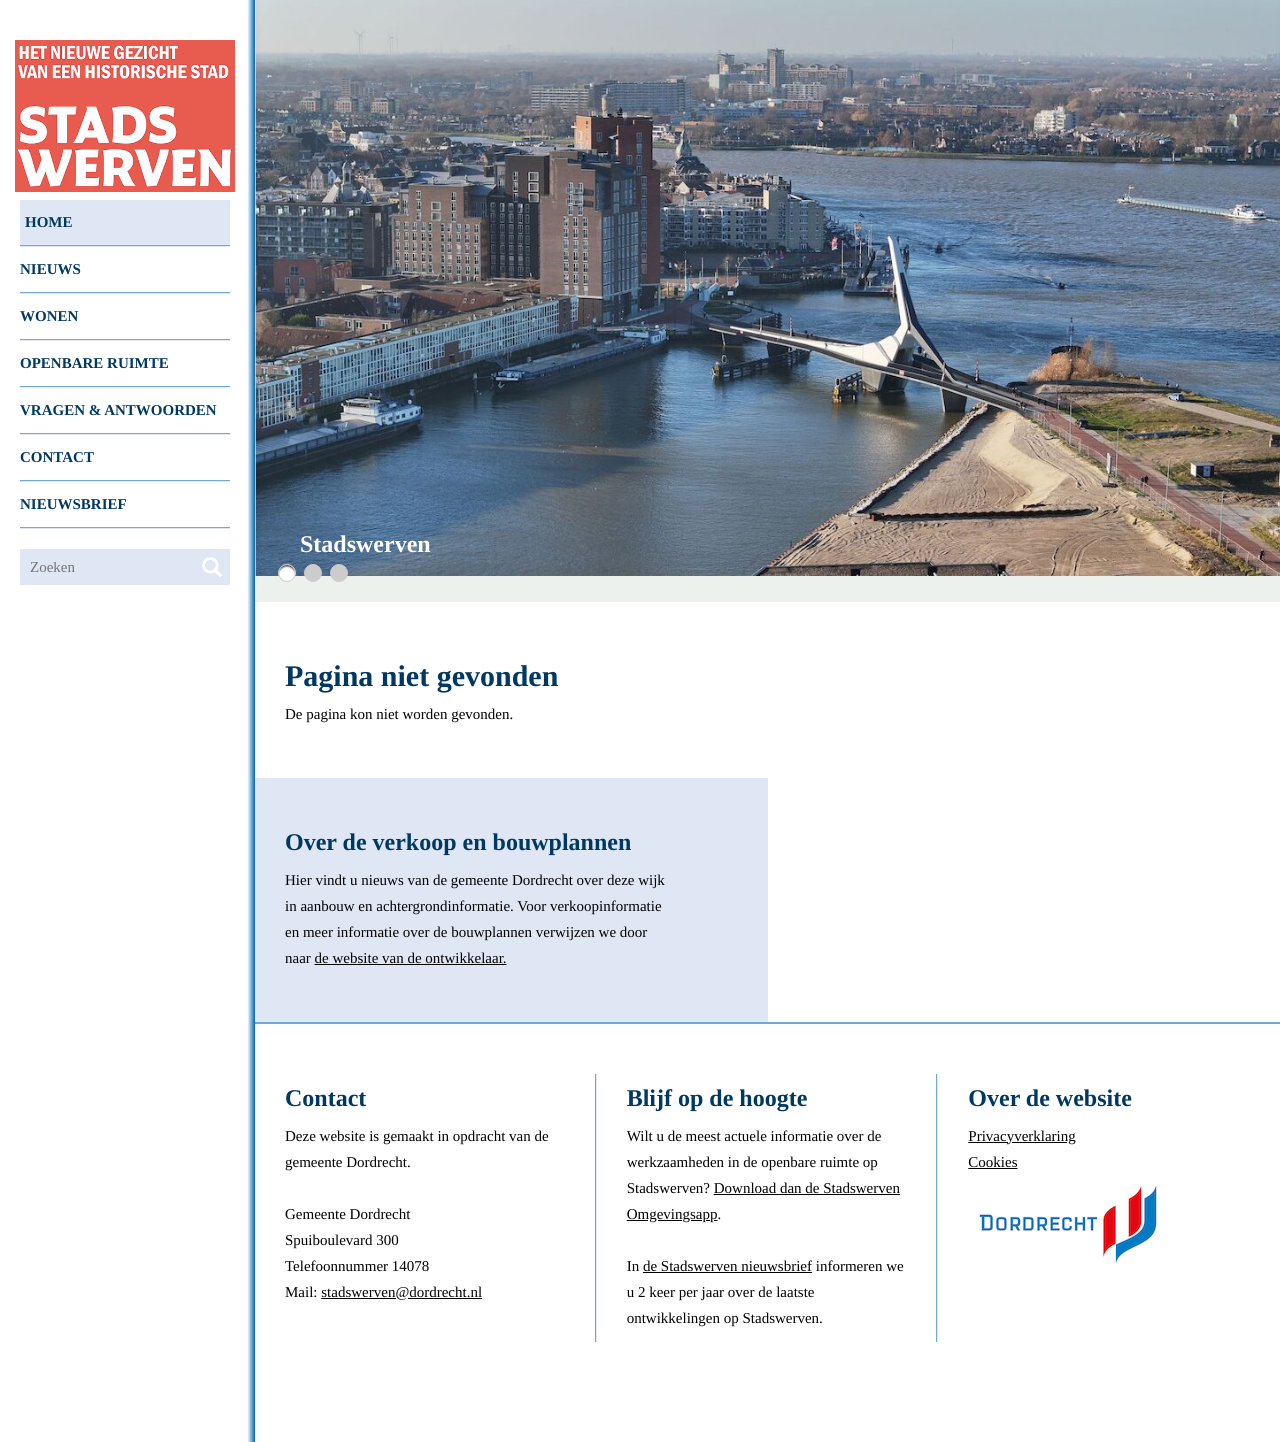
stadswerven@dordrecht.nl (401, 1293)
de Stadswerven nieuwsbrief (727, 1267)
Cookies (992, 1163)
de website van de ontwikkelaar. (411, 959)
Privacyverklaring (1021, 1137)
